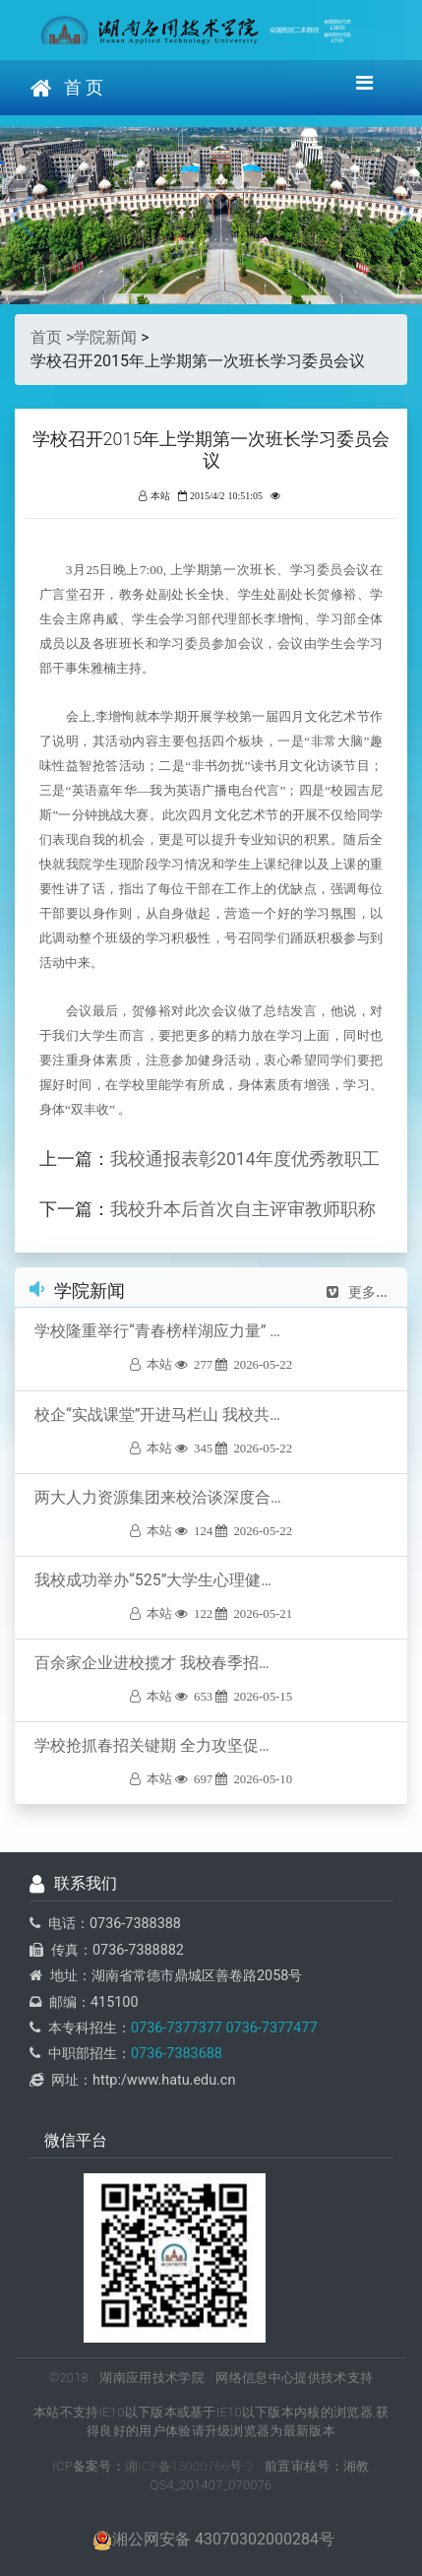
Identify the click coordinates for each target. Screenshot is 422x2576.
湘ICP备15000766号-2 (189, 2466)
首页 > (52, 337)
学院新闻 (105, 337)
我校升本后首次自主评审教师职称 (243, 1209)
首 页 (66, 88)
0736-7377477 (270, 2028)
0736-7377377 (176, 2028)
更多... (357, 1292)
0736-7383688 (176, 2053)
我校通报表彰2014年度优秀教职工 (245, 1159)
